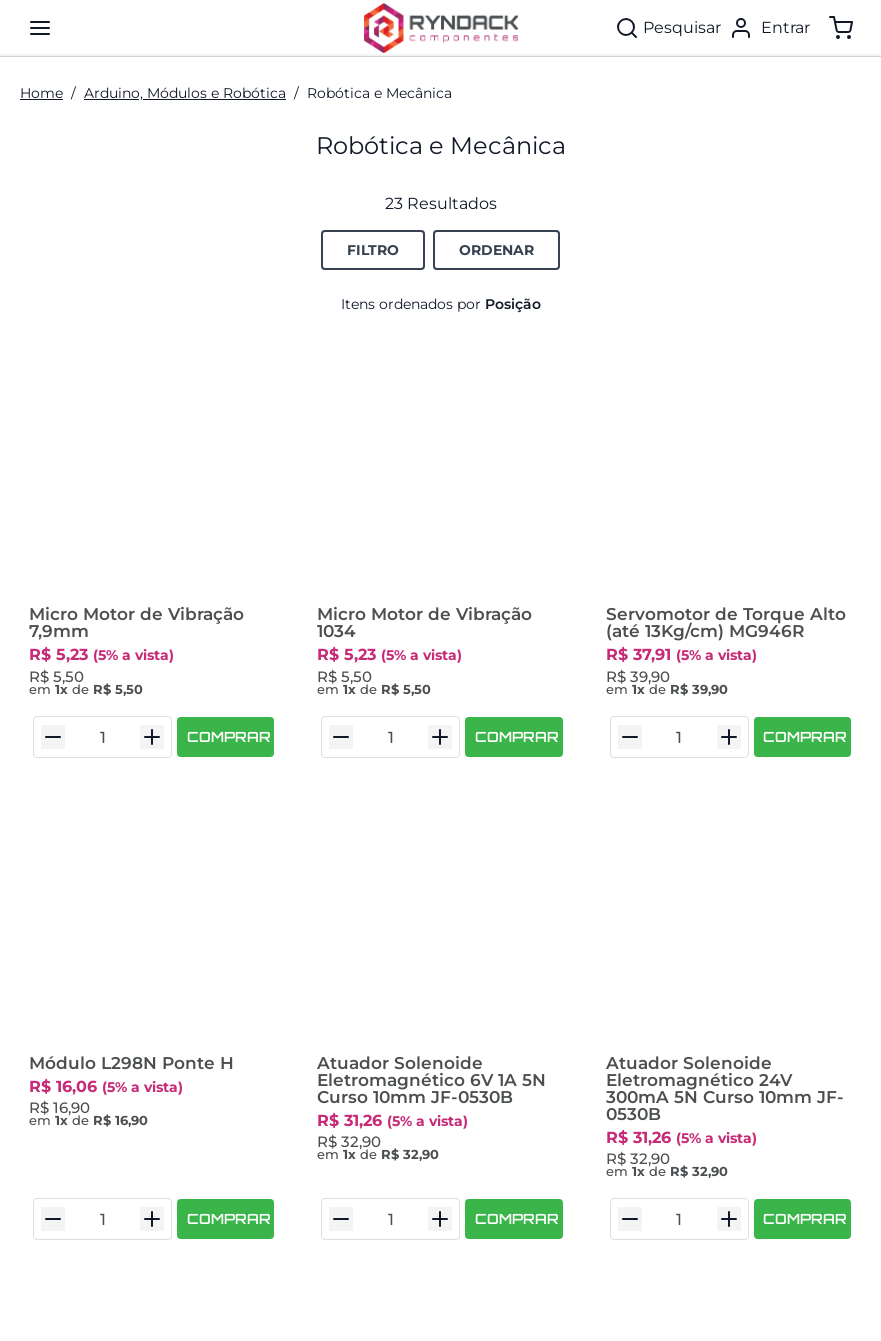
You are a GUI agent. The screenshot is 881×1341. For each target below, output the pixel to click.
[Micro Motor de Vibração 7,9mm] (152, 475)
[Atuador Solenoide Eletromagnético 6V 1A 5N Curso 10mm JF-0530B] (440, 923)
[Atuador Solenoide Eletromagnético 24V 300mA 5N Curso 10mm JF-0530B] (729, 923)
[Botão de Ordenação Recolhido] (496, 250)
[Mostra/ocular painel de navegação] (40, 28)
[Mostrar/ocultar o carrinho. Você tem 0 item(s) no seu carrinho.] (841, 28)
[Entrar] (769, 28)
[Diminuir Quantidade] (53, 737)
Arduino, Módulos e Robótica (185, 93)
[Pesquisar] (668, 28)
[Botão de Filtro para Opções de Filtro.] (373, 250)
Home (41, 93)
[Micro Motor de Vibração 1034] (440, 475)
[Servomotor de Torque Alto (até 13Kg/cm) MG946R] (729, 475)
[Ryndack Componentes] (441, 28)
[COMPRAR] (225, 737)
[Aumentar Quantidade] (152, 737)
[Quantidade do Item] (102, 737)
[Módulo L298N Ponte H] (152, 923)
